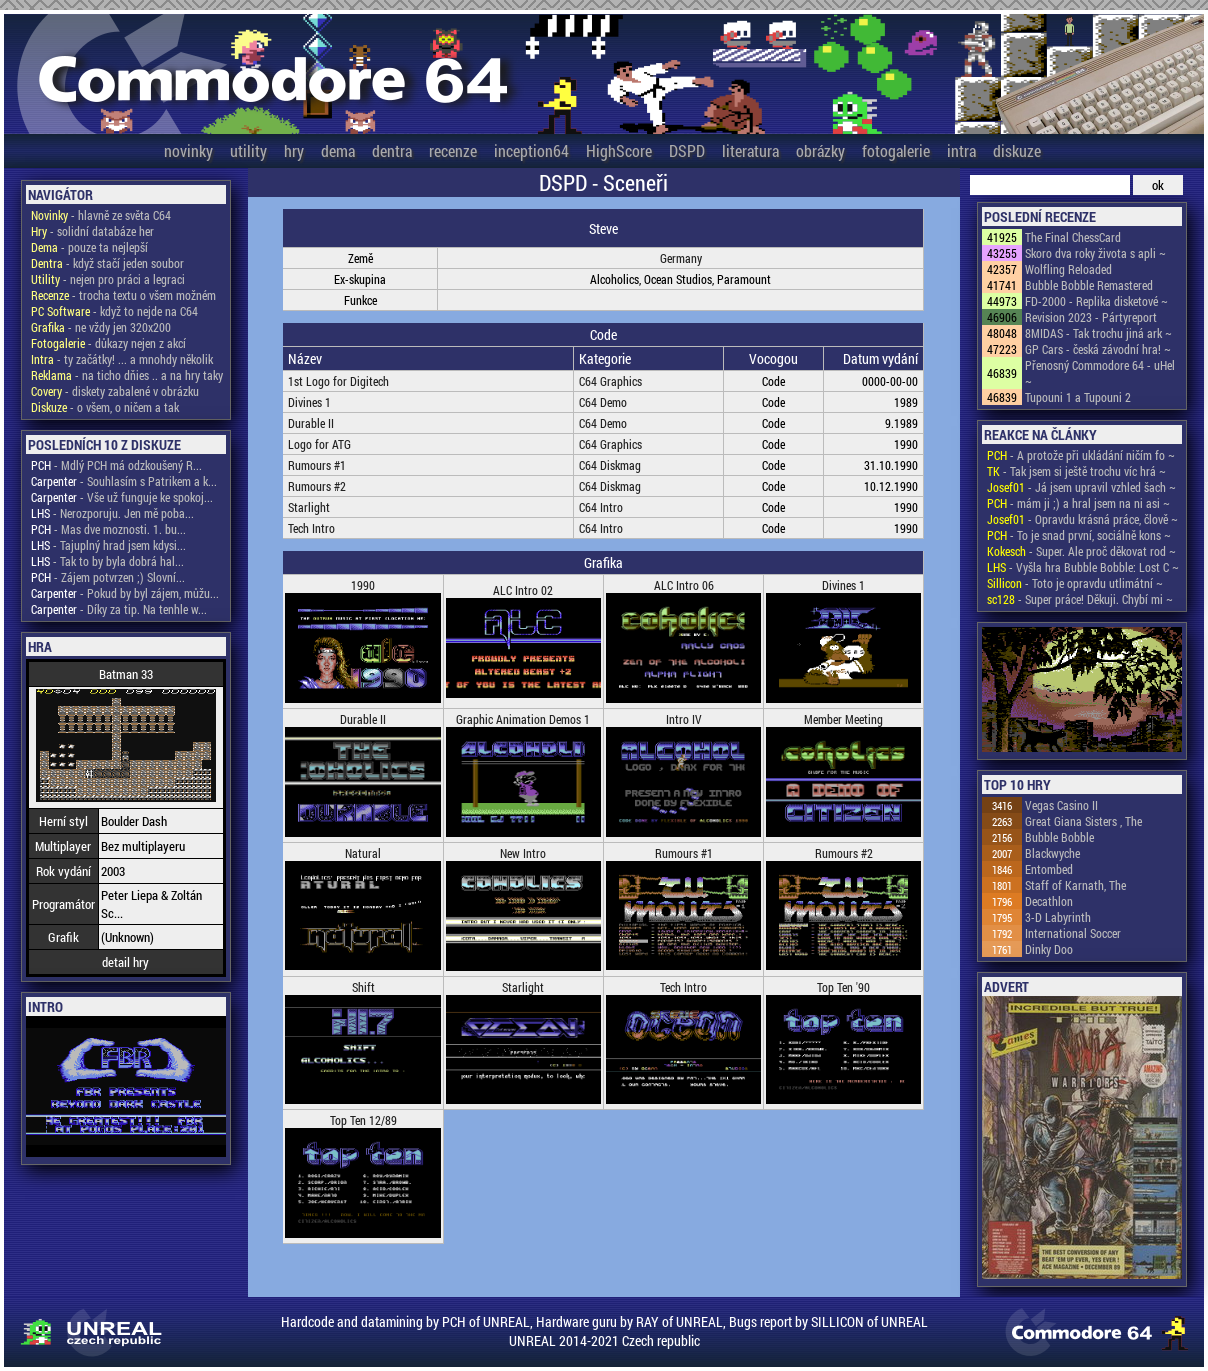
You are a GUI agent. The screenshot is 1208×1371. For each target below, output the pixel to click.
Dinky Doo (1049, 949)
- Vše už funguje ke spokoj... (122, 497)
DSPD (687, 150)
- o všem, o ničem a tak (105, 407)
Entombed (1049, 869)
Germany (681, 258)
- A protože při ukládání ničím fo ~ (1081, 455)
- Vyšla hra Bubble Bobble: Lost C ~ (1083, 567)
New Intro (523, 853)
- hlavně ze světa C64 (101, 215)
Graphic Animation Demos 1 (523, 719)
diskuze (1017, 150)
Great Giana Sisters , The (1083, 821)
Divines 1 (309, 402)
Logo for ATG (319, 444)
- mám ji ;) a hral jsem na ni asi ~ (1078, 503)
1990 (363, 585)
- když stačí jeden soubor (107, 263)
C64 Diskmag (610, 465)
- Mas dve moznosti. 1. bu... (108, 529)
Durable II (311, 423)
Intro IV (684, 719)
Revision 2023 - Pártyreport (1091, 317)
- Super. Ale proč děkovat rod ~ (1081, 551)
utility (248, 150)
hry (294, 150)
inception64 (531, 150)
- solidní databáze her (92, 231)
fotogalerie (896, 150)
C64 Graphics (610, 381)
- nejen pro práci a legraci (108, 279)
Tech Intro (311, 528)
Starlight (309, 507)
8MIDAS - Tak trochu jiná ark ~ (1098, 333)
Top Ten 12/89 (363, 1120)
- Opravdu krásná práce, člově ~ (1082, 519)
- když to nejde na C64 (114, 311)
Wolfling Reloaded (1068, 269)
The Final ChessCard (1073, 237)
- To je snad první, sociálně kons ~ (1079, 535)
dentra (392, 150)
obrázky (820, 150)
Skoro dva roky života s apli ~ (1095, 253)
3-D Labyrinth (1058, 917)
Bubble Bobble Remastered (1089, 285)
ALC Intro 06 (684, 585)
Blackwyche (1052, 853)
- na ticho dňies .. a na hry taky (127, 375)
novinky (188, 150)
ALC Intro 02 (523, 590)
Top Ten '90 (843, 987)
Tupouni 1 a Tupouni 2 (1078, 397)
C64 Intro (601, 507)
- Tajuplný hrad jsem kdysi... (108, 545)
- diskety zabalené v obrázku (115, 391)
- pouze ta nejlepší (89, 247)
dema (338, 150)
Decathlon (1049, 901)
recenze (453, 150)
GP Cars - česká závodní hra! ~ (1098, 349)
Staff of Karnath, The (1075, 885)
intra (961, 150)
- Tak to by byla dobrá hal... (107, 561)
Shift (363, 987)
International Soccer (1073, 933)
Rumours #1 (317, 465)
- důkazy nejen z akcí (108, 343)
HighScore (619, 150)
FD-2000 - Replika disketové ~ (1096, 301)
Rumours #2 (317, 486)
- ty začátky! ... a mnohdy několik (122, 359)
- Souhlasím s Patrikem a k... (124, 481)
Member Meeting (843, 719)
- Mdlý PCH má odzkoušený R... (116, 465)
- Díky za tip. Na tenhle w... (119, 609)
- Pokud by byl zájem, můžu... (125, 593)
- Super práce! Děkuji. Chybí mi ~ (1080, 599)
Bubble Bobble (1059, 837)
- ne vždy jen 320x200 (101, 327)
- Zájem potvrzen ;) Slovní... (108, 577)
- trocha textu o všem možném (123, 295)
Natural (363, 853)
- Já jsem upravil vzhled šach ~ (1081, 487)
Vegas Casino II (1061, 805)
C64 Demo (603, 402)
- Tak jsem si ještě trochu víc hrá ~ (1076, 471)
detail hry (125, 962)
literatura (750, 150)
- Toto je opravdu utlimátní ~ (1075, 583)
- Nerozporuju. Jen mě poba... (112, 513)
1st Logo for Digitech (338, 381)
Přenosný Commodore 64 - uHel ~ (1100, 373)
